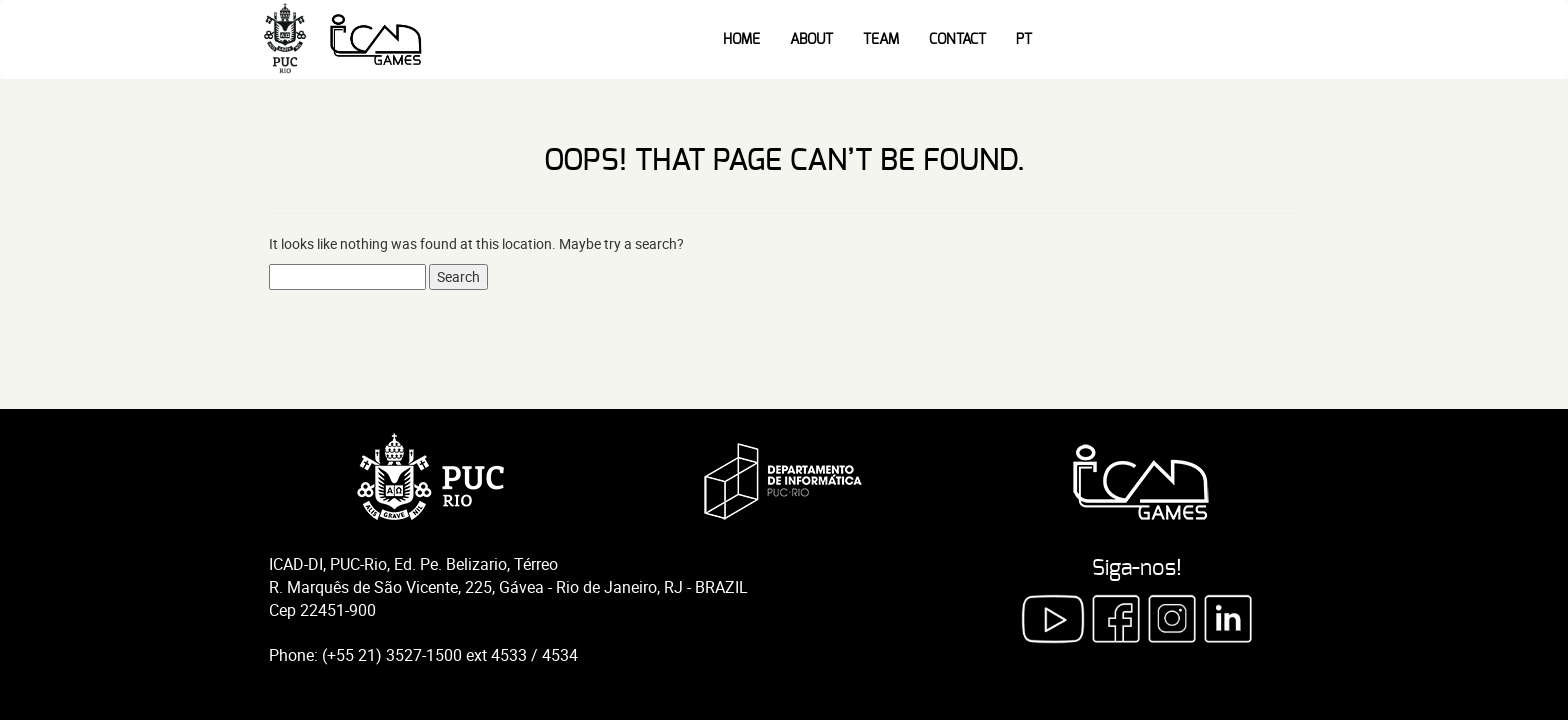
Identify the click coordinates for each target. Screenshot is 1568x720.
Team (881, 40)
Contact (957, 40)
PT (1024, 40)
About (811, 40)
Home (741, 40)
